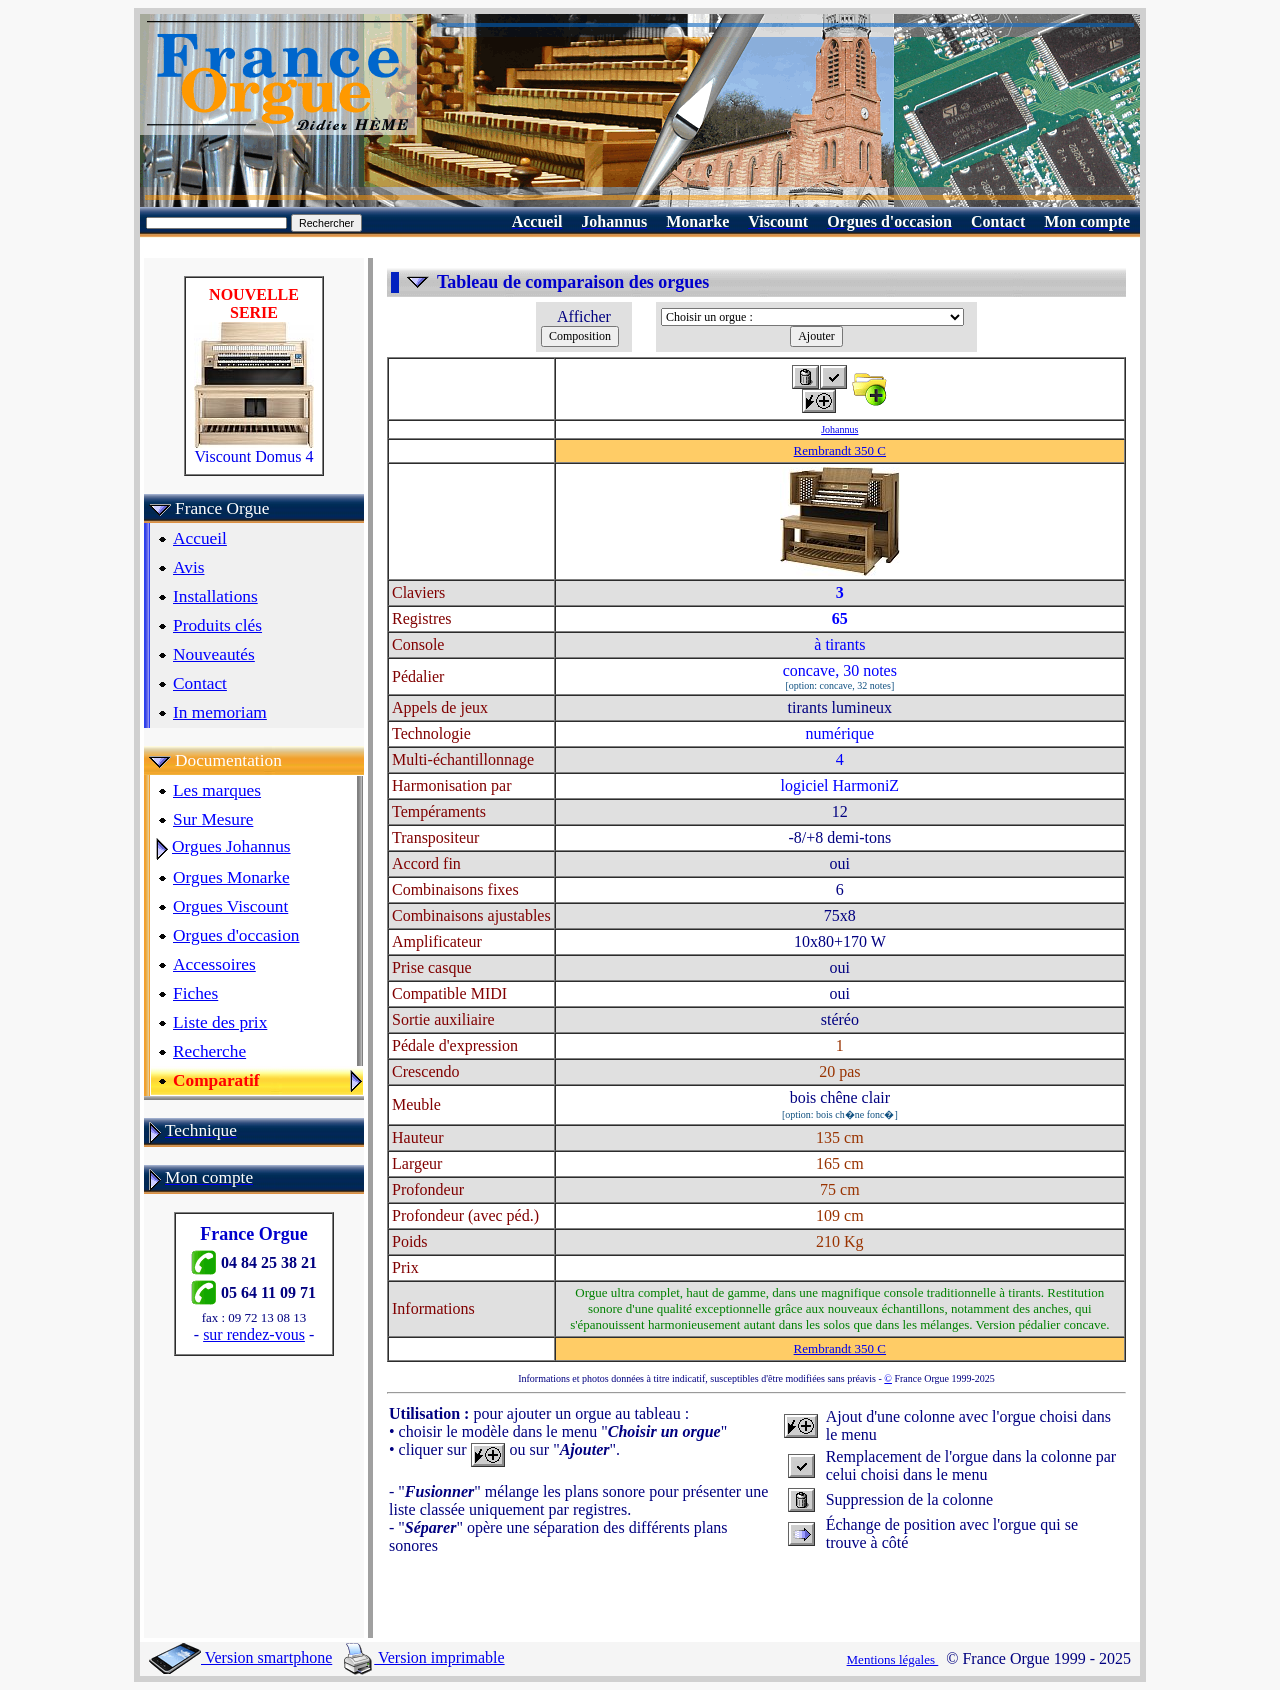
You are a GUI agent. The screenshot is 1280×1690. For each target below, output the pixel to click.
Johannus (839, 429)
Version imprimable (424, 1657)
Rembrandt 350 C (840, 450)
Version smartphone (240, 1657)
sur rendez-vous (254, 1334)
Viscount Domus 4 (254, 449)
